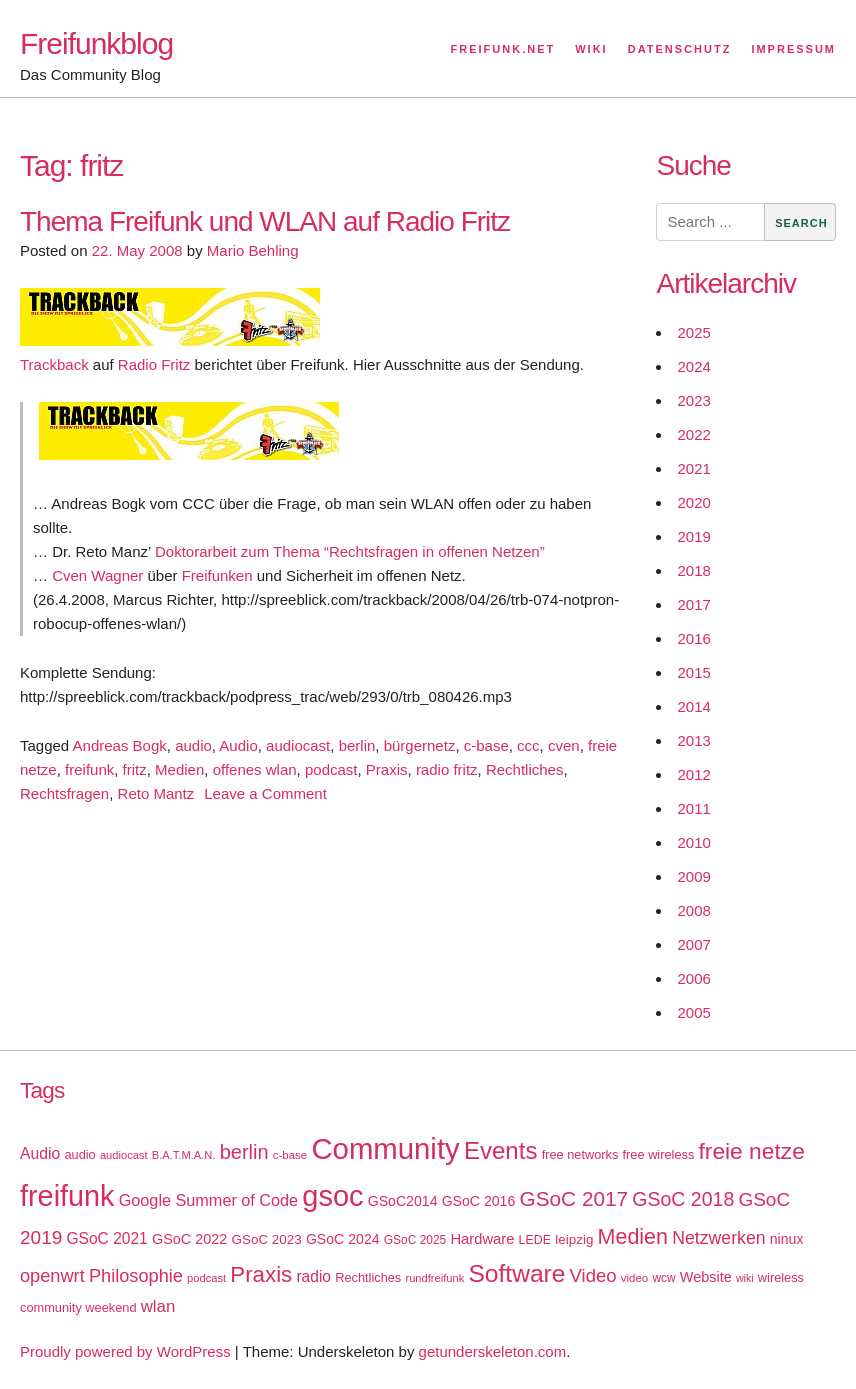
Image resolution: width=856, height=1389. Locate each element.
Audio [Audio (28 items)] (40, 1153)
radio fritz (447, 769)
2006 (693, 978)
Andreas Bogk (120, 745)
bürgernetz (420, 745)
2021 (693, 468)
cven (564, 745)
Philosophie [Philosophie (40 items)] (136, 1276)
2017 (693, 604)
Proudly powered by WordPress (125, 1351)
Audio (238, 745)
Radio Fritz (154, 364)
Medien (179, 769)
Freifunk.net (503, 49)
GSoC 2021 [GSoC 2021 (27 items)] (106, 1238)
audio (193, 745)
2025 (693, 332)
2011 (693, 808)
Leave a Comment (265, 793)
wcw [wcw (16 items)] (663, 1278)
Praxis (387, 769)
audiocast (298, 745)
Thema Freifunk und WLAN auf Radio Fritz (265, 221)
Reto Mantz (156, 793)
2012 (693, 774)
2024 (693, 366)
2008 (693, 910)
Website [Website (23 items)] (706, 1277)
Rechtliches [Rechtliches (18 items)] (368, 1277)
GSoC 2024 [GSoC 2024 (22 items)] (343, 1239)
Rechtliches (525, 769)
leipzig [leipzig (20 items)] (574, 1239)
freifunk (89, 769)
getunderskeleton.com (493, 1351)
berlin (357, 745)
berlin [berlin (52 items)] (244, 1152)
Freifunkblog (96, 43)
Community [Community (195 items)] (385, 1148)
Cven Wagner (97, 575)
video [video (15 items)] (634, 1278)
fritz (135, 769)
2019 (693, 536)
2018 (693, 570)
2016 (693, 638)
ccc (528, 745)
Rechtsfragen (64, 793)
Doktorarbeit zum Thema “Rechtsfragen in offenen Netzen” (350, 551)
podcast (331, 769)
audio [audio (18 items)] (79, 1154)
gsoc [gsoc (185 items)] (332, 1196)
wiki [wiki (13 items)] (745, 1278)
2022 (693, 434)
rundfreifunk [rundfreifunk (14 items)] (434, 1278)
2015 (693, 672)
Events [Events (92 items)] (501, 1150)
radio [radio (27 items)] (313, 1276)
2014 (693, 706)
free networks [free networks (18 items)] (580, 1154)
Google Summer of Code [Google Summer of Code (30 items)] (208, 1200)
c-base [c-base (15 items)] (290, 1155)
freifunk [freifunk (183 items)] (67, 1196)
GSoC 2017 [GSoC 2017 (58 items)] (573, 1198)
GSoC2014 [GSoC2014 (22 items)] (403, 1201)
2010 (693, 842)
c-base (486, 745)
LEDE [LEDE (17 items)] (535, 1240)
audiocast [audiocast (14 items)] (124, 1155)
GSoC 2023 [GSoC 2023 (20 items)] (267, 1239)
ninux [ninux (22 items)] (787, 1239)
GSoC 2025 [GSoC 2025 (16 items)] (415, 1240)
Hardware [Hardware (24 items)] (482, 1239)
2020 (693, 502)
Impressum (793, 49)
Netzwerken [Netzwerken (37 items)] (718, 1238)
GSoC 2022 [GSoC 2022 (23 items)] (189, 1239)
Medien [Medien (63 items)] (633, 1237)
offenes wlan (255, 769)
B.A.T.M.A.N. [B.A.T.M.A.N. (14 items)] (184, 1155)
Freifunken (217, 575)
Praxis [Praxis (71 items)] (261, 1274)
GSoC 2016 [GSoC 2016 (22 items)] (479, 1201)
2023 (693, 400)
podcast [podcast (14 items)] (206, 1278)
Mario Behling (253, 250)
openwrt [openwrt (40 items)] (52, 1276)
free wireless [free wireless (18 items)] (659, 1154)
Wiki (591, 49)
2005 (693, 1012)
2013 (693, 740)
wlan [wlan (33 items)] (158, 1306)
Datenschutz (680, 49)
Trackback (54, 364)
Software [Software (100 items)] (516, 1273)
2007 (693, 944)
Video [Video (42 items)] (593, 1275)
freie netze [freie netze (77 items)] (751, 1151)
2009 (693, 876)
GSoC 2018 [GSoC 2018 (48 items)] (683, 1199)
